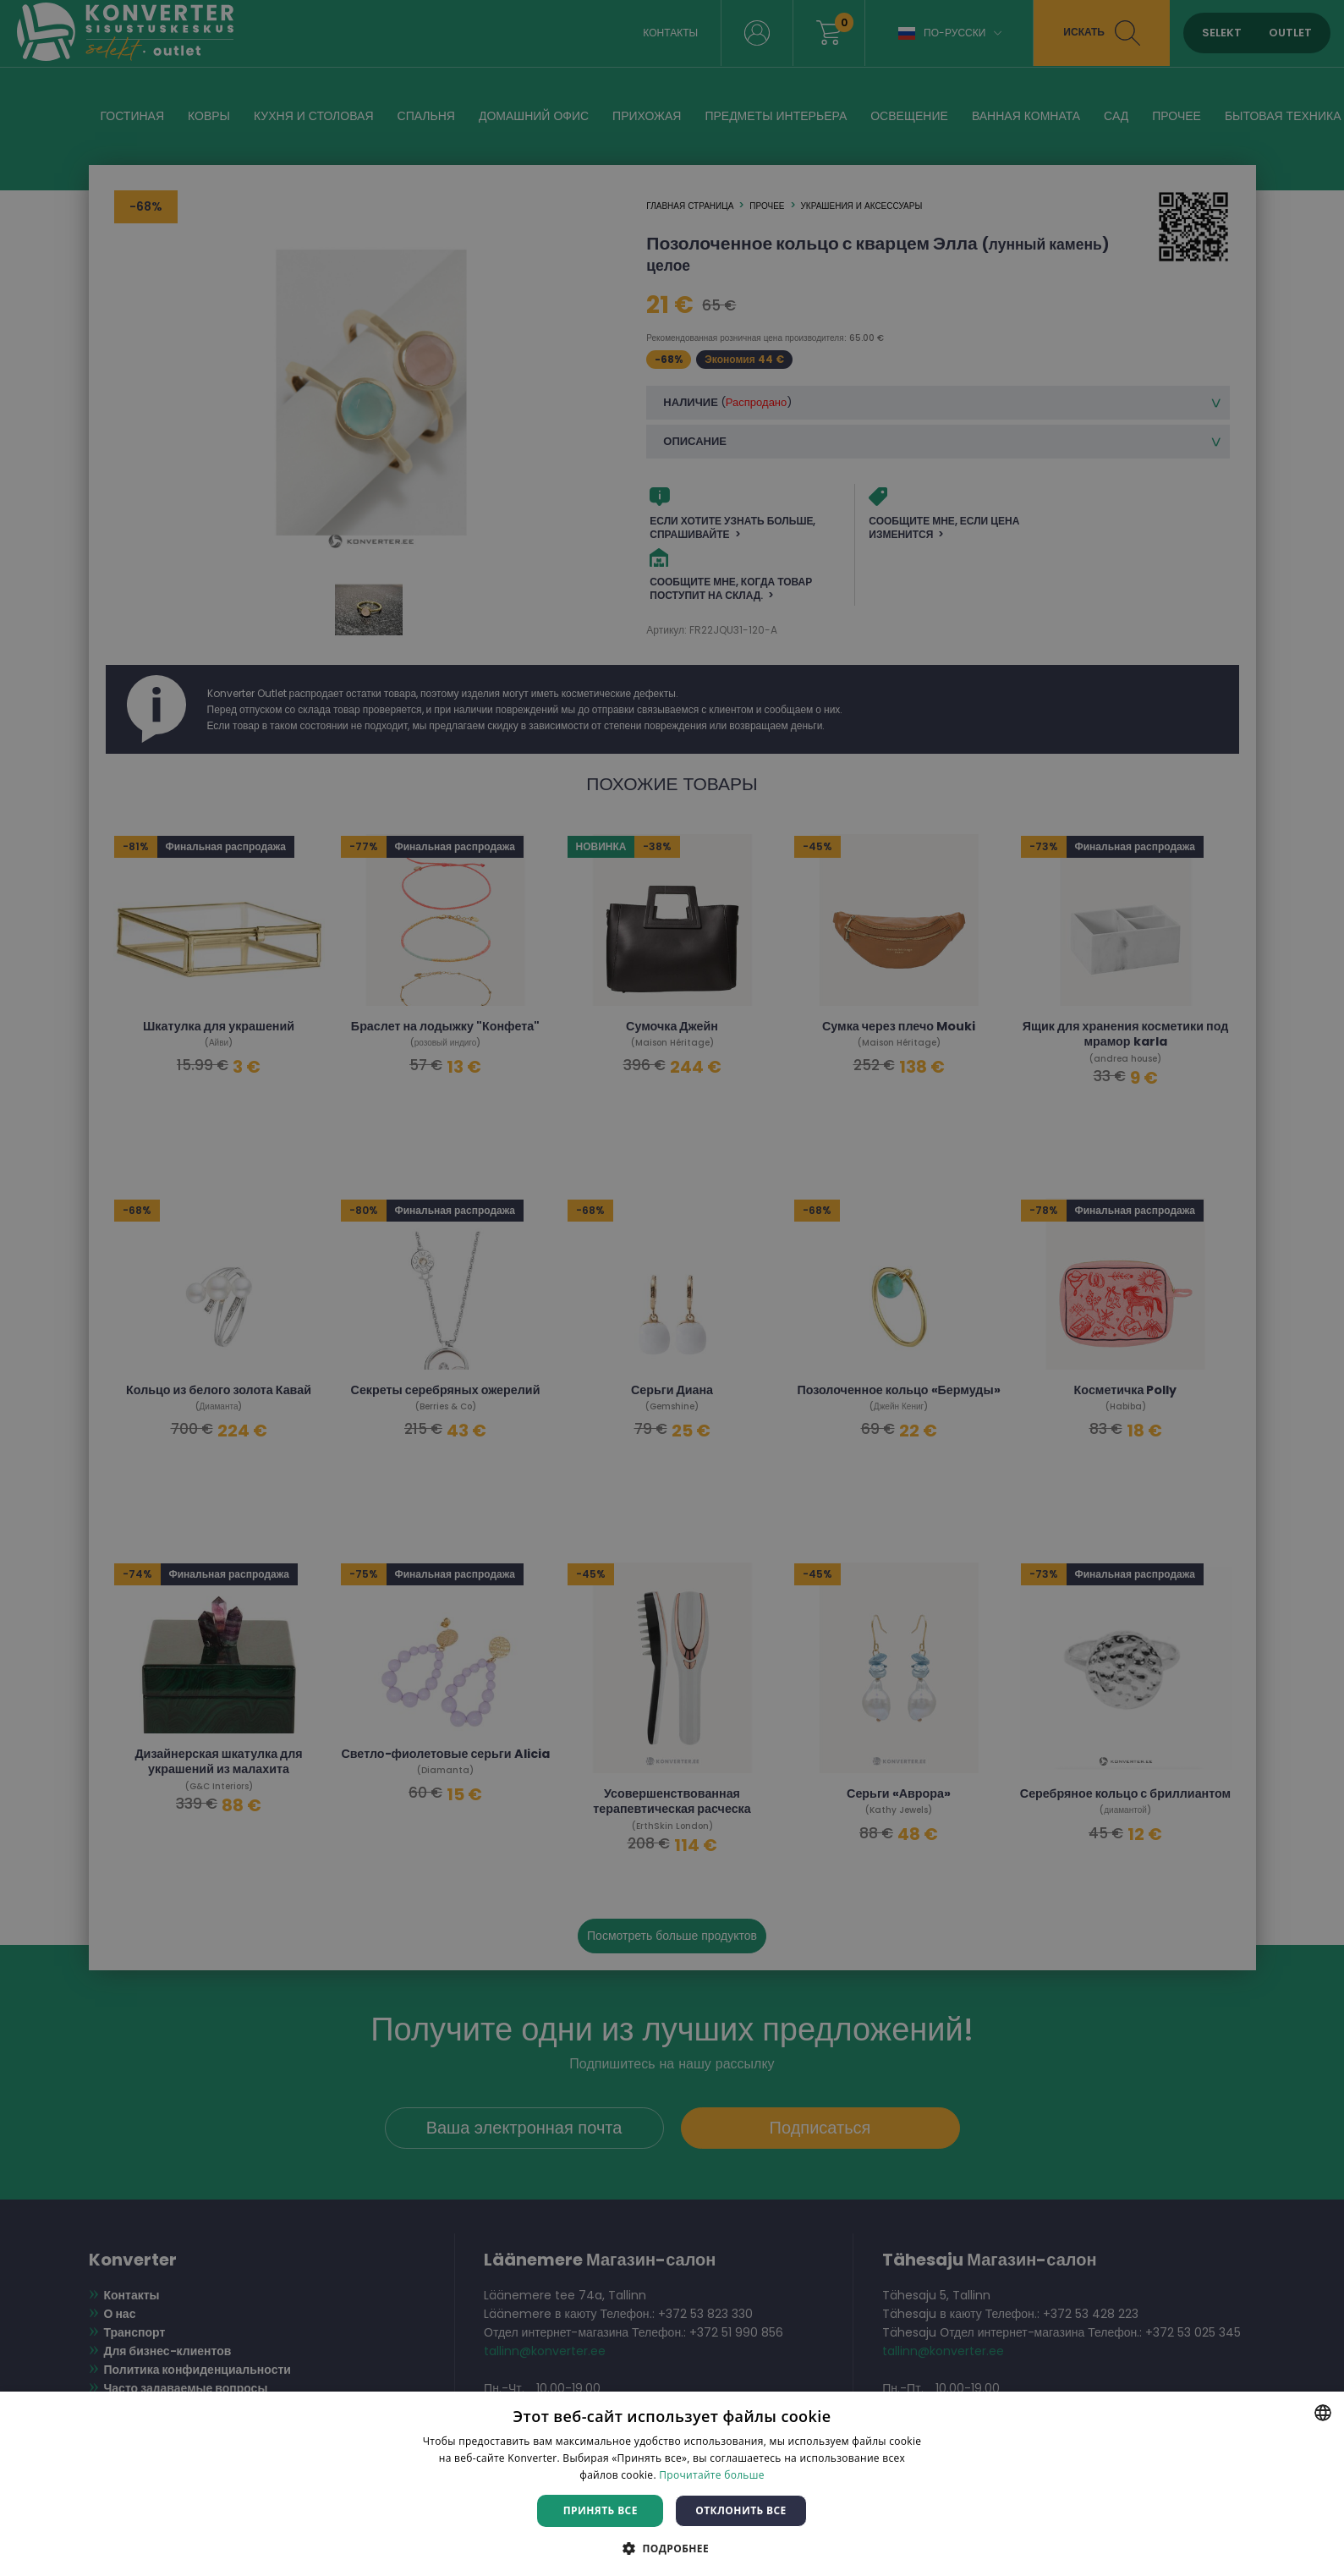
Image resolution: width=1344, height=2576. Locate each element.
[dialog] (672, 1288)
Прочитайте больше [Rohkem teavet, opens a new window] (711, 2475)
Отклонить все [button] (740, 2510)
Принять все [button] (600, 2510)
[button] (672, 2548)
